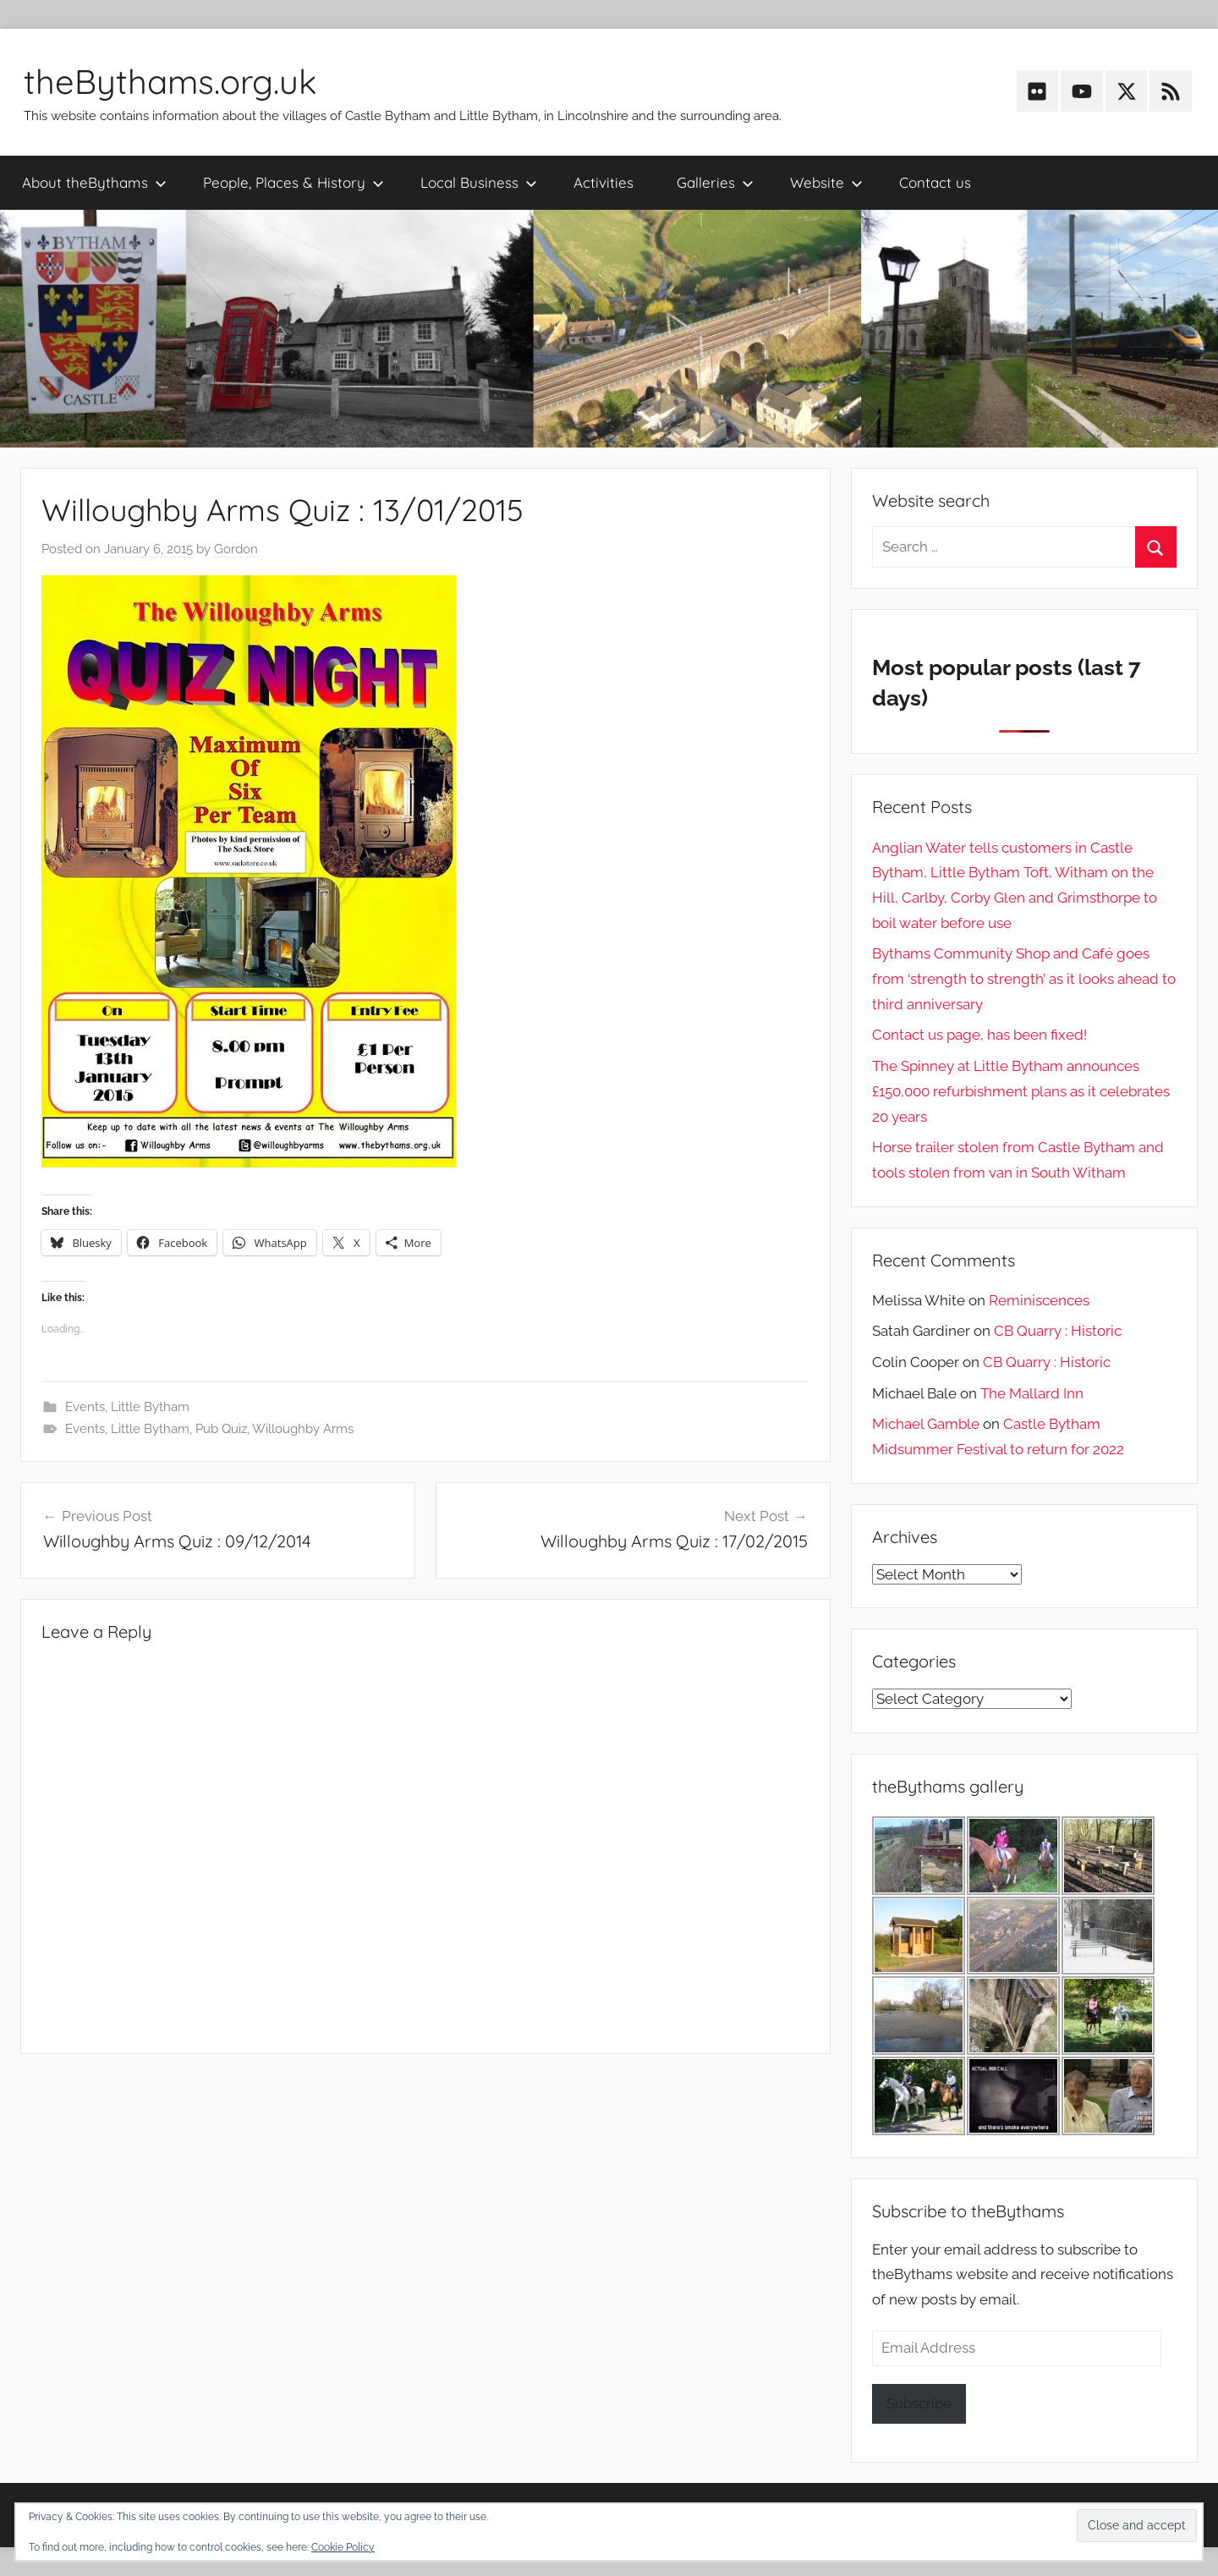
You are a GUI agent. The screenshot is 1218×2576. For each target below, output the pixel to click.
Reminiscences (1039, 1300)
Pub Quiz (221, 1428)
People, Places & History (293, 182)
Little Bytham (150, 1406)
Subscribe (919, 2403)
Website (826, 182)
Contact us (935, 182)
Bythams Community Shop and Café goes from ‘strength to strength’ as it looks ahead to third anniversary (1024, 979)
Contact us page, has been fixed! (979, 1034)
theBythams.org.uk (170, 81)
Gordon (236, 549)
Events (85, 1406)
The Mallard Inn (1032, 1393)
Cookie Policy (343, 2547)
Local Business (478, 182)
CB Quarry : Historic (1058, 1330)
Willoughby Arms (303, 1428)
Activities (603, 182)
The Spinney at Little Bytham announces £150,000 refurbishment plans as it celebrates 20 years (1021, 1091)
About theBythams (94, 182)
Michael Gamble (925, 1423)
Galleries (715, 182)
